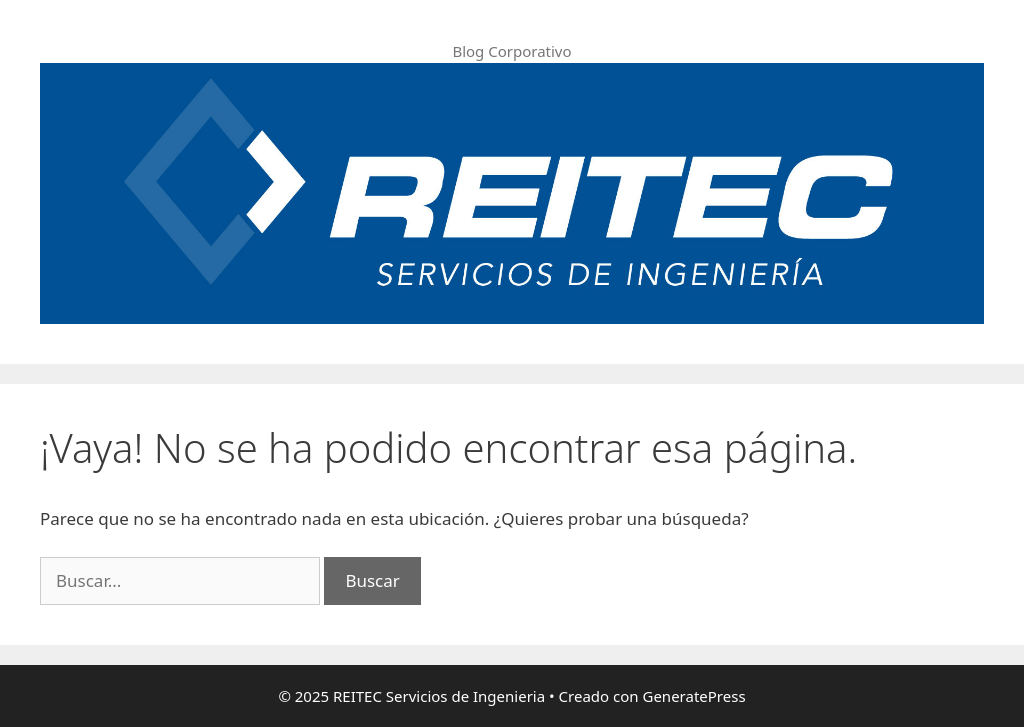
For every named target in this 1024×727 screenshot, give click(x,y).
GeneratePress (693, 696)
